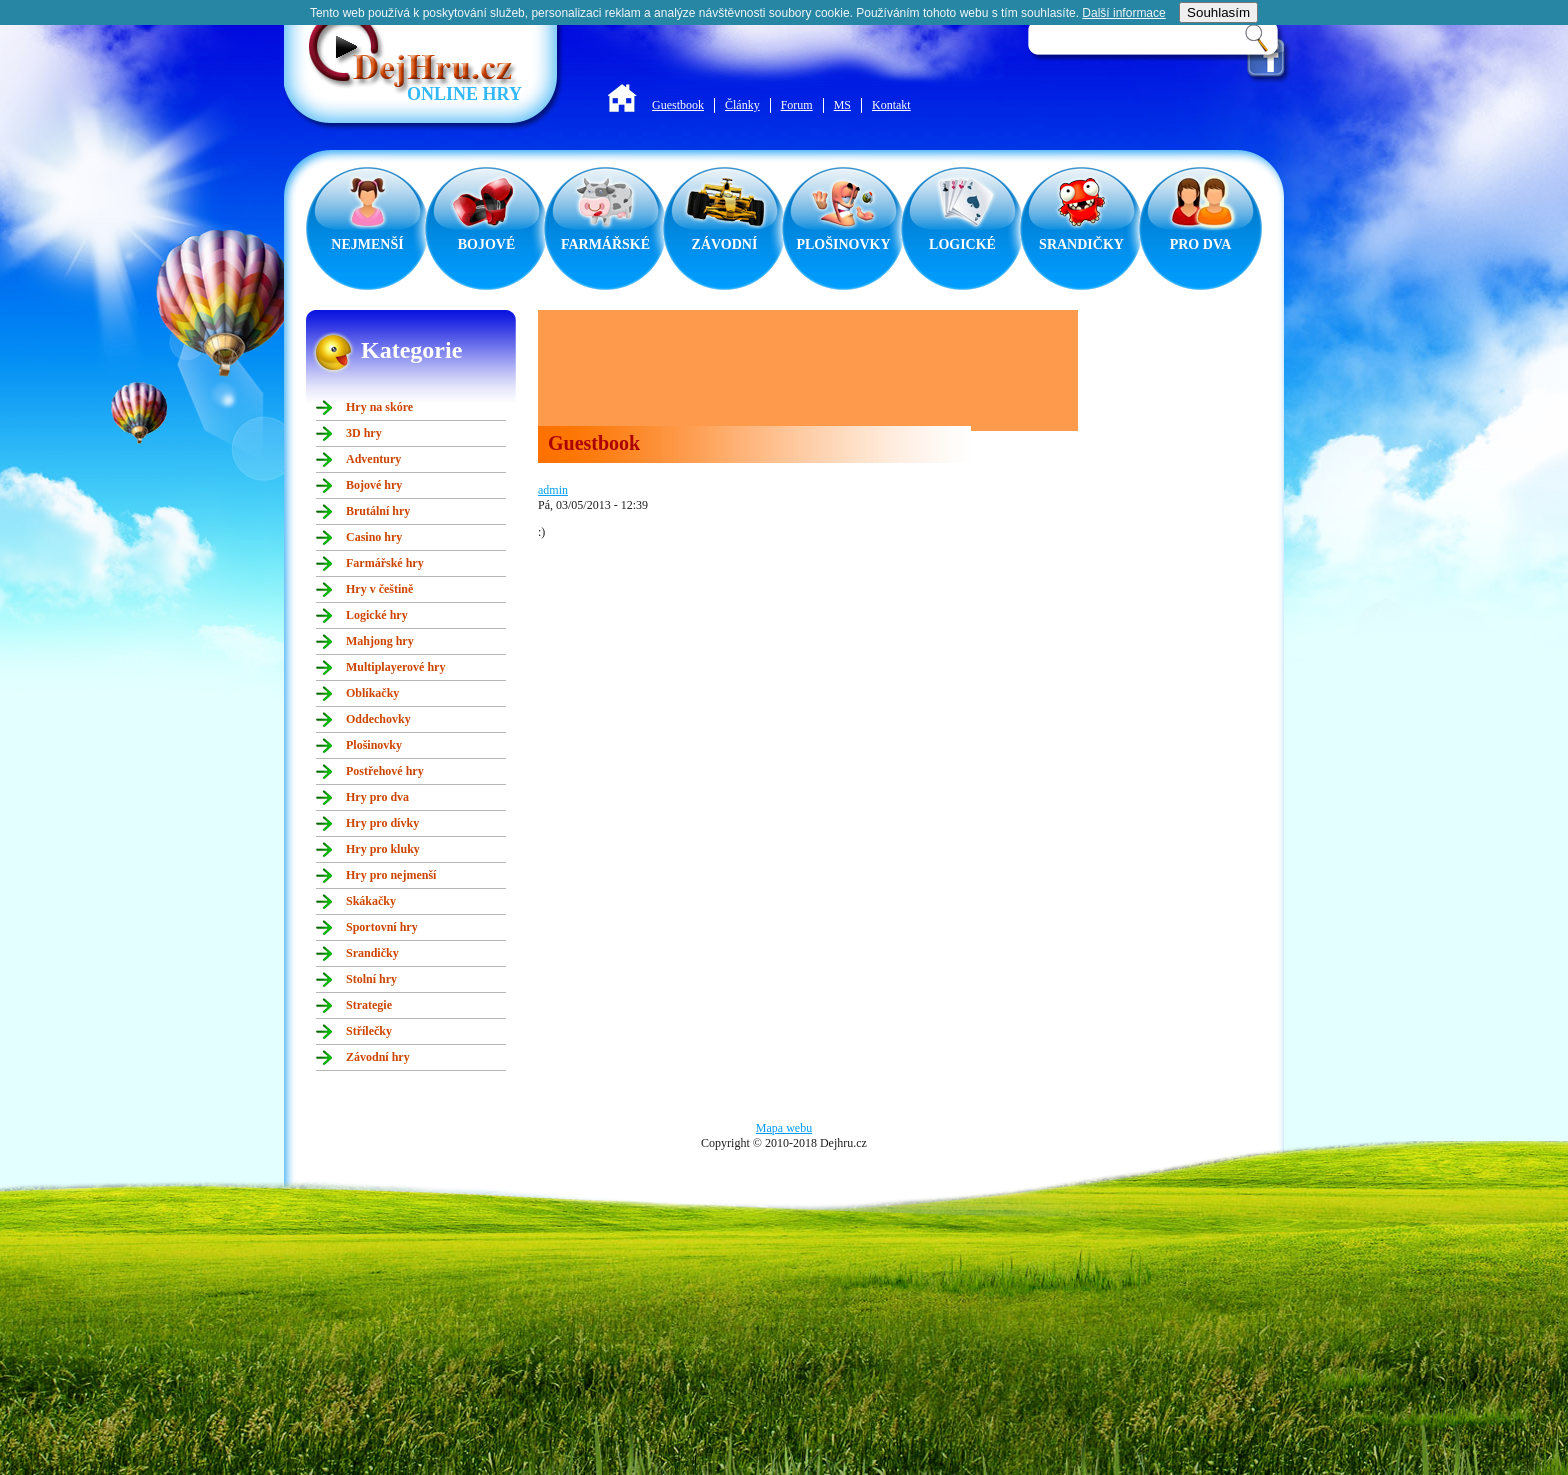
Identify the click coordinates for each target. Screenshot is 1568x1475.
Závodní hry (378, 1057)
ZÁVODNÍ (725, 244)
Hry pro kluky (383, 849)
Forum (797, 105)
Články (742, 105)
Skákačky (371, 901)
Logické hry (377, 615)
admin (553, 490)
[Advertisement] (808, 370)
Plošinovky (374, 745)
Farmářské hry (385, 563)
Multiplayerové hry (395, 667)
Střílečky (369, 1031)
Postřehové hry (385, 771)
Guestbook (678, 105)
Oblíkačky (372, 693)
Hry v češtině (379, 589)
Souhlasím (1218, 12)
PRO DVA (1201, 244)
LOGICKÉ (962, 244)
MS (842, 105)
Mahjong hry (380, 641)
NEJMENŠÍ (367, 244)
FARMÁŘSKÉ (605, 244)
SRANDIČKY (1081, 244)
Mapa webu (784, 1128)
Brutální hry (378, 511)
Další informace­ (1123, 13)
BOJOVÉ (487, 244)
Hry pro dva (377, 797)
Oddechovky (378, 719)
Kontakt (891, 105)
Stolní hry (371, 979)
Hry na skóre (379, 407)
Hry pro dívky (382, 823)
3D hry (364, 433)
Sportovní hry (382, 927)
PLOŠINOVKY (843, 244)
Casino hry (374, 537)
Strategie (369, 1005)
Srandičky (372, 953)
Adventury (373, 459)
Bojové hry (374, 485)
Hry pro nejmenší (391, 875)
